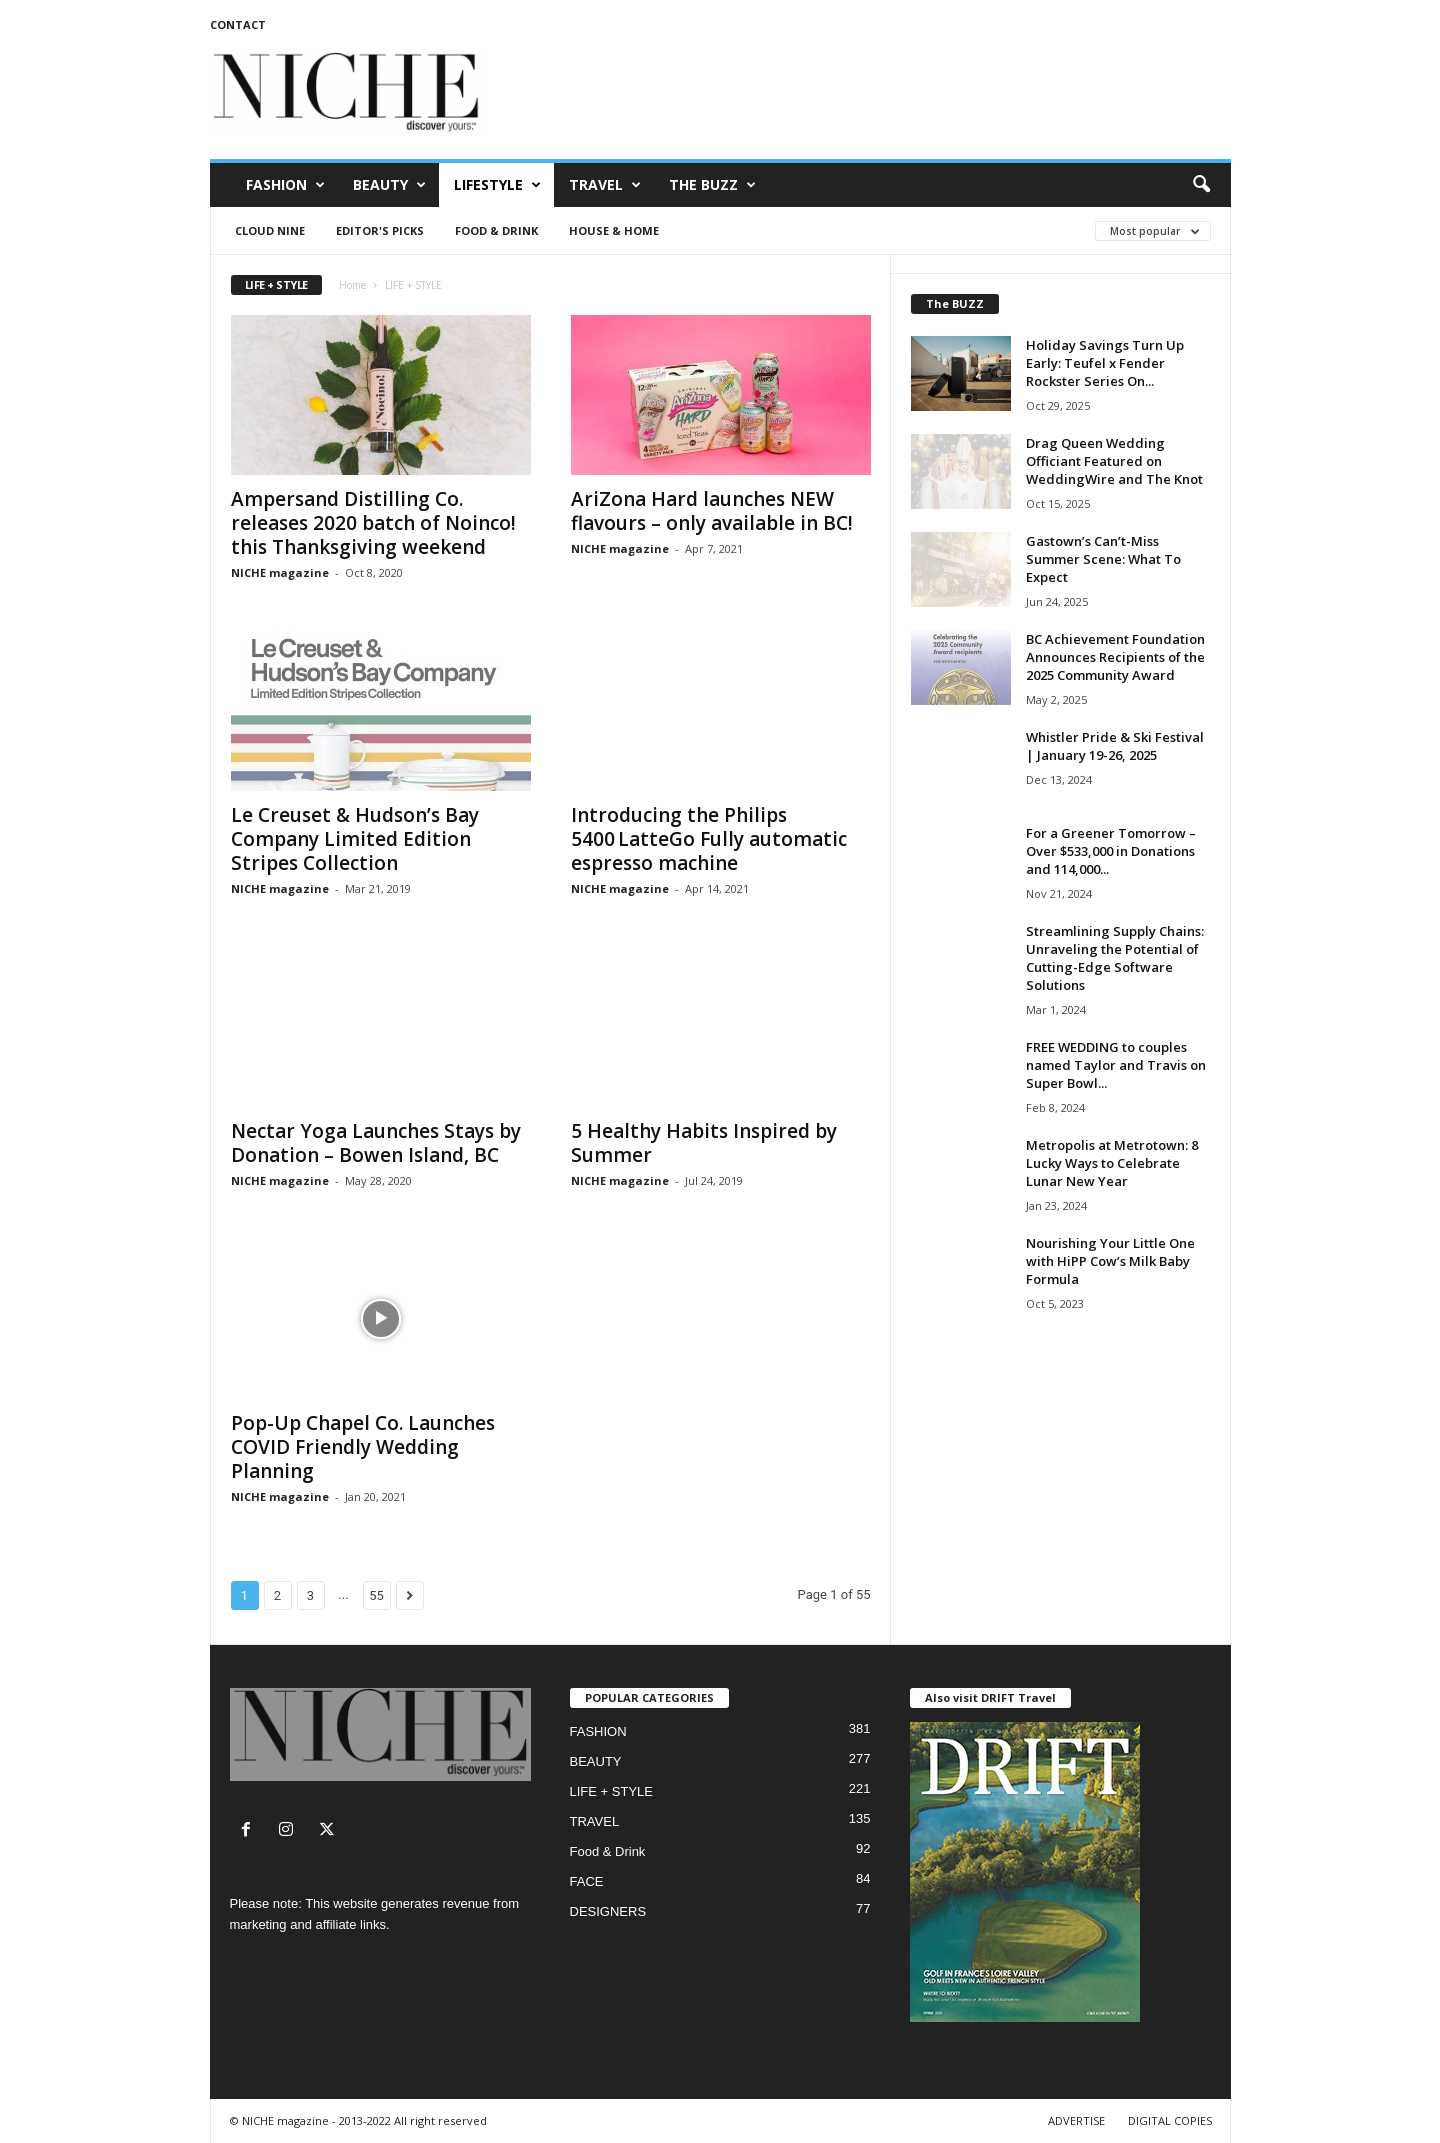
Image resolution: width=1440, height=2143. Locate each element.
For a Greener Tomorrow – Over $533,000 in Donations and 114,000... (1111, 851)
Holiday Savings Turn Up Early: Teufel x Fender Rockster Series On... (1105, 363)
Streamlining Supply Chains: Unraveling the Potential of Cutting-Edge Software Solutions (1115, 958)
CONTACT (238, 24)
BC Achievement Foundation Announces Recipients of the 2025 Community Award (1115, 657)
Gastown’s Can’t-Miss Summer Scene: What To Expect (1103, 559)
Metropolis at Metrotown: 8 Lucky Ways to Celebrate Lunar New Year (1112, 1163)
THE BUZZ (712, 185)
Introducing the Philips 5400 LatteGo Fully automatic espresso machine (709, 839)
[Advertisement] (867, 94)
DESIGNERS (608, 1911)
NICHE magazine (280, 572)
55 (376, 1595)
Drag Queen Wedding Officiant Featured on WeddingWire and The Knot (1114, 461)
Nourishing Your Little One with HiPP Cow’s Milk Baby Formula (1110, 1261)
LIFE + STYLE (611, 1791)
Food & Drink (496, 230)
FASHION (285, 185)
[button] (1201, 185)
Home (352, 285)
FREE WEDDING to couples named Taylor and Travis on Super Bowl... (1116, 1065)
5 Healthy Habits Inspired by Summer (704, 1143)
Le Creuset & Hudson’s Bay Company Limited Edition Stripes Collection (355, 839)
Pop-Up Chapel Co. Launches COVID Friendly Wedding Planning (363, 1447)
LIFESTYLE (497, 185)
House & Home (614, 230)
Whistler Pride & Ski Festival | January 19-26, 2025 (1115, 746)
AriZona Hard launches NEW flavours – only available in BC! (712, 511)
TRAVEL (605, 185)
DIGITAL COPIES (1170, 2120)
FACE (587, 1881)
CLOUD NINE (270, 230)
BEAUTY (389, 185)
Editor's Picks (380, 230)
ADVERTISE (1076, 2120)
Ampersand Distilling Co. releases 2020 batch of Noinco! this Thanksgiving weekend (373, 523)
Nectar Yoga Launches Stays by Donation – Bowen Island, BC (376, 1143)
